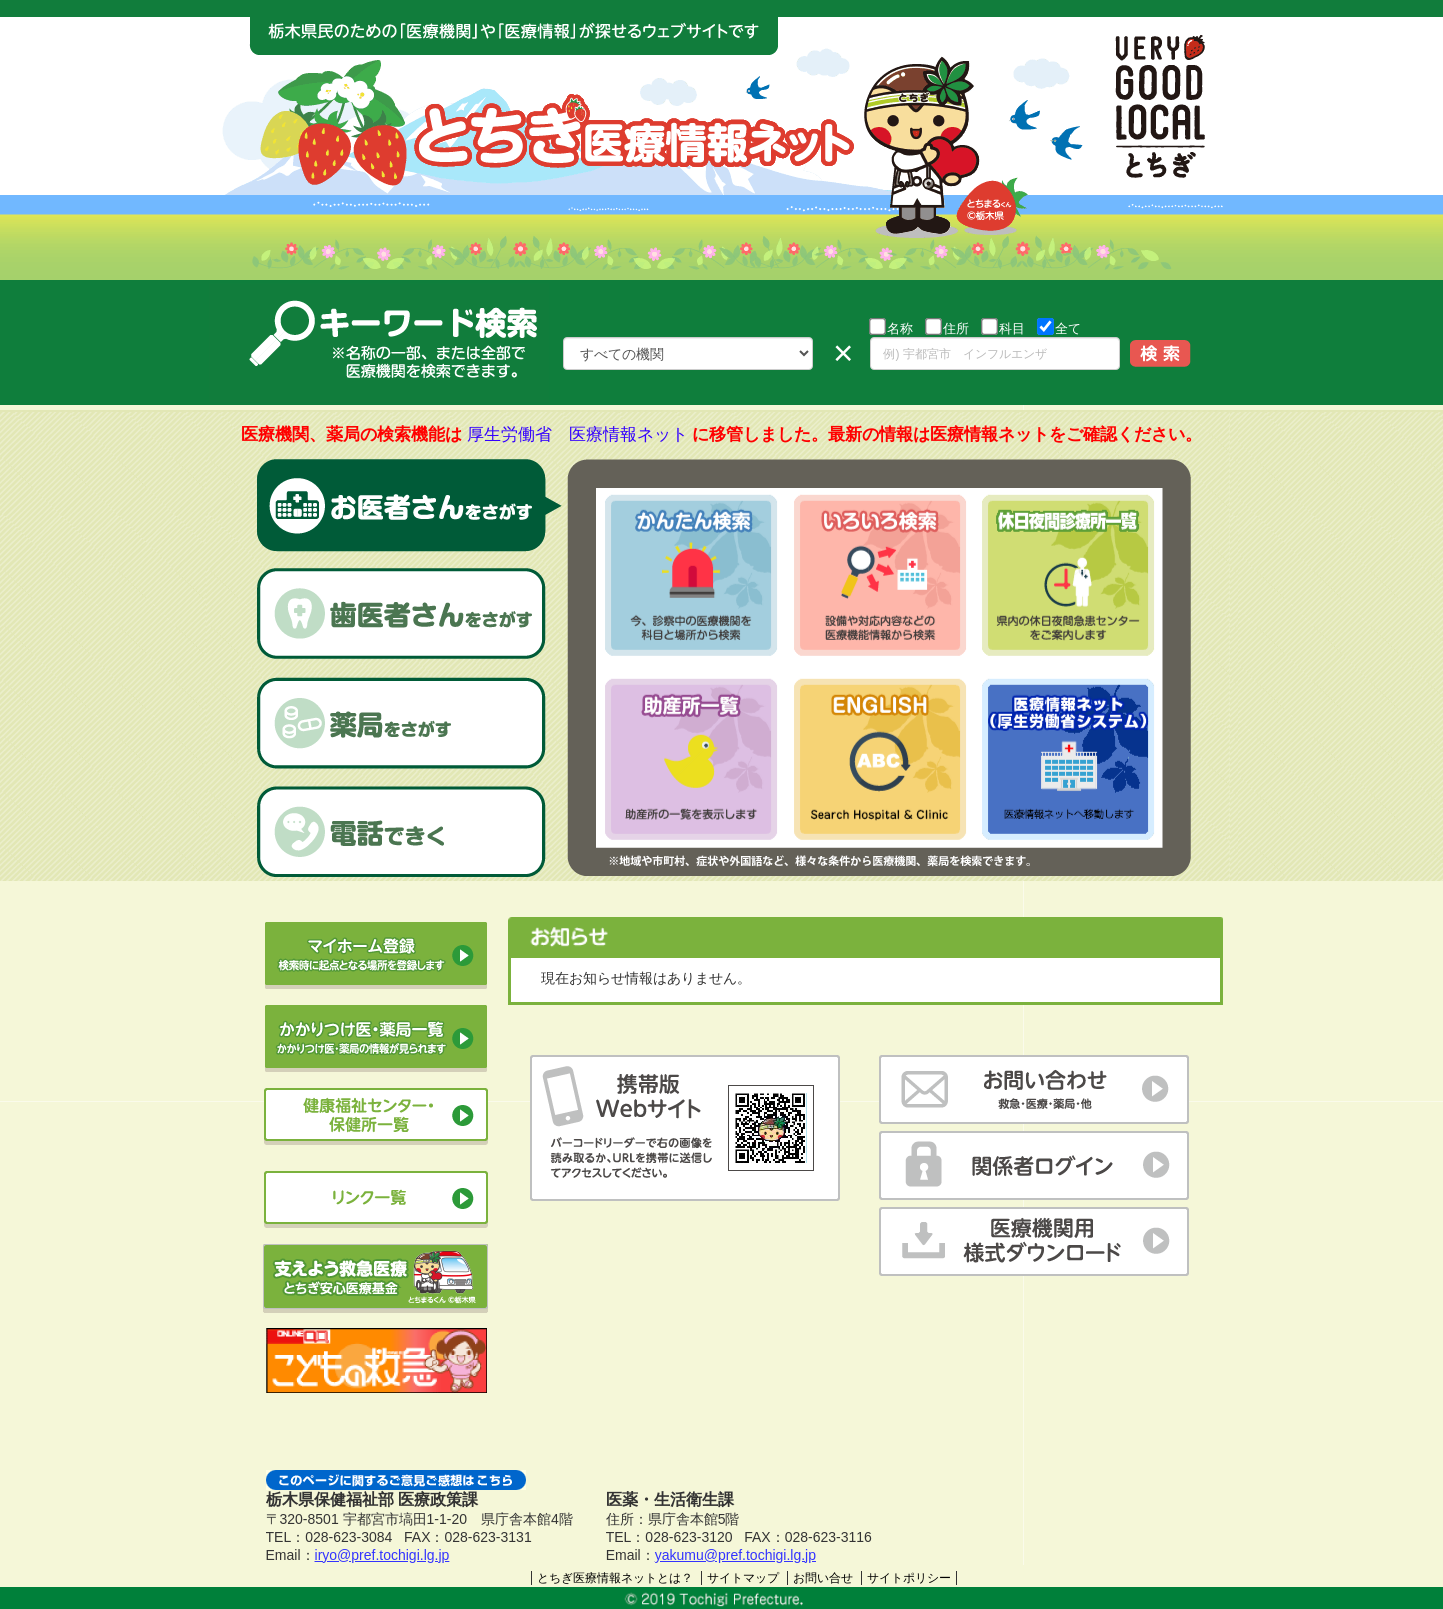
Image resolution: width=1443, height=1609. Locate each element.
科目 (1003, 327)
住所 (947, 327)
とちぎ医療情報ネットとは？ (615, 1578)
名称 (891, 327)
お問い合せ (823, 1578)
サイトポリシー (909, 1578)
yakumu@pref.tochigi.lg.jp (735, 1555)
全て (1059, 327)
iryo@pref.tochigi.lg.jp (382, 1555)
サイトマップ (743, 1578)
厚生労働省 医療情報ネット (577, 434)
